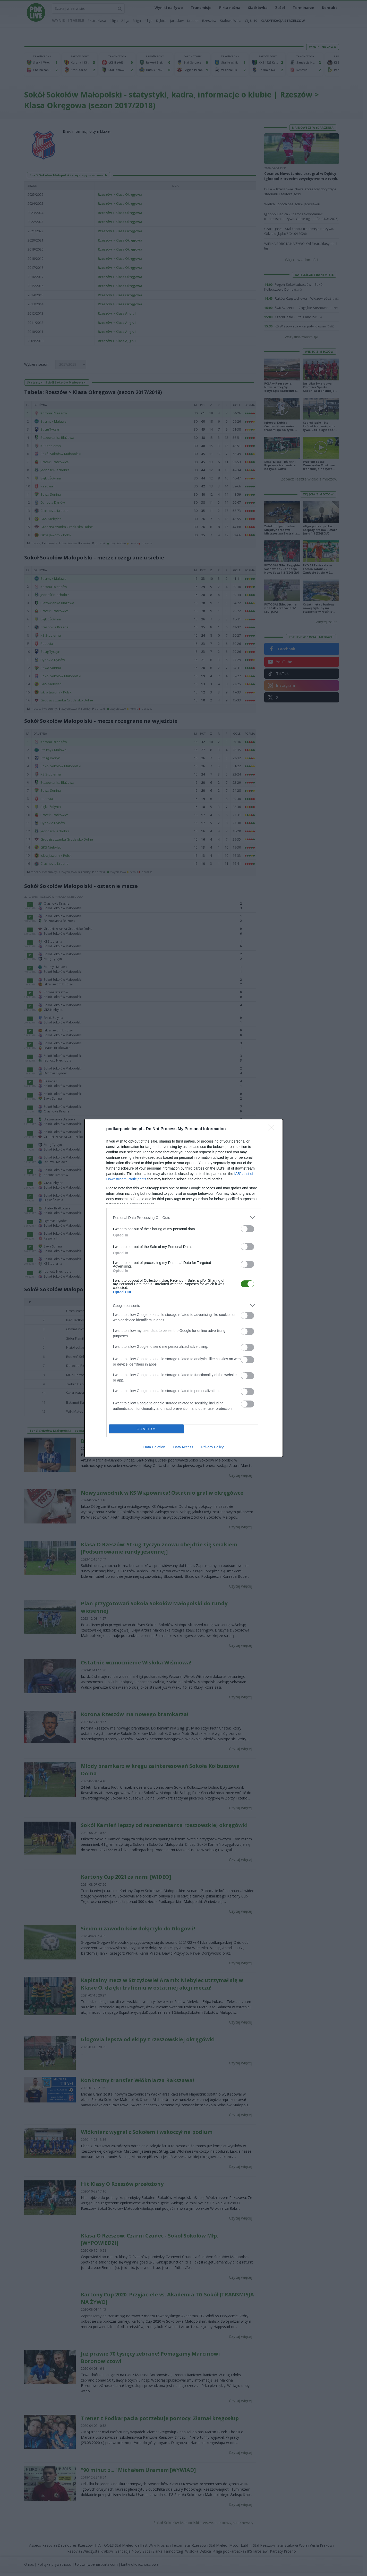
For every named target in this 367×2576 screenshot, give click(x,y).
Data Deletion (154, 1447)
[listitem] (183, 1217)
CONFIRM (146, 1429)
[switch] (247, 1228)
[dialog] (183, 1288)
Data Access (183, 1447)
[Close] (273, 1129)
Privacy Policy (212, 1447)
